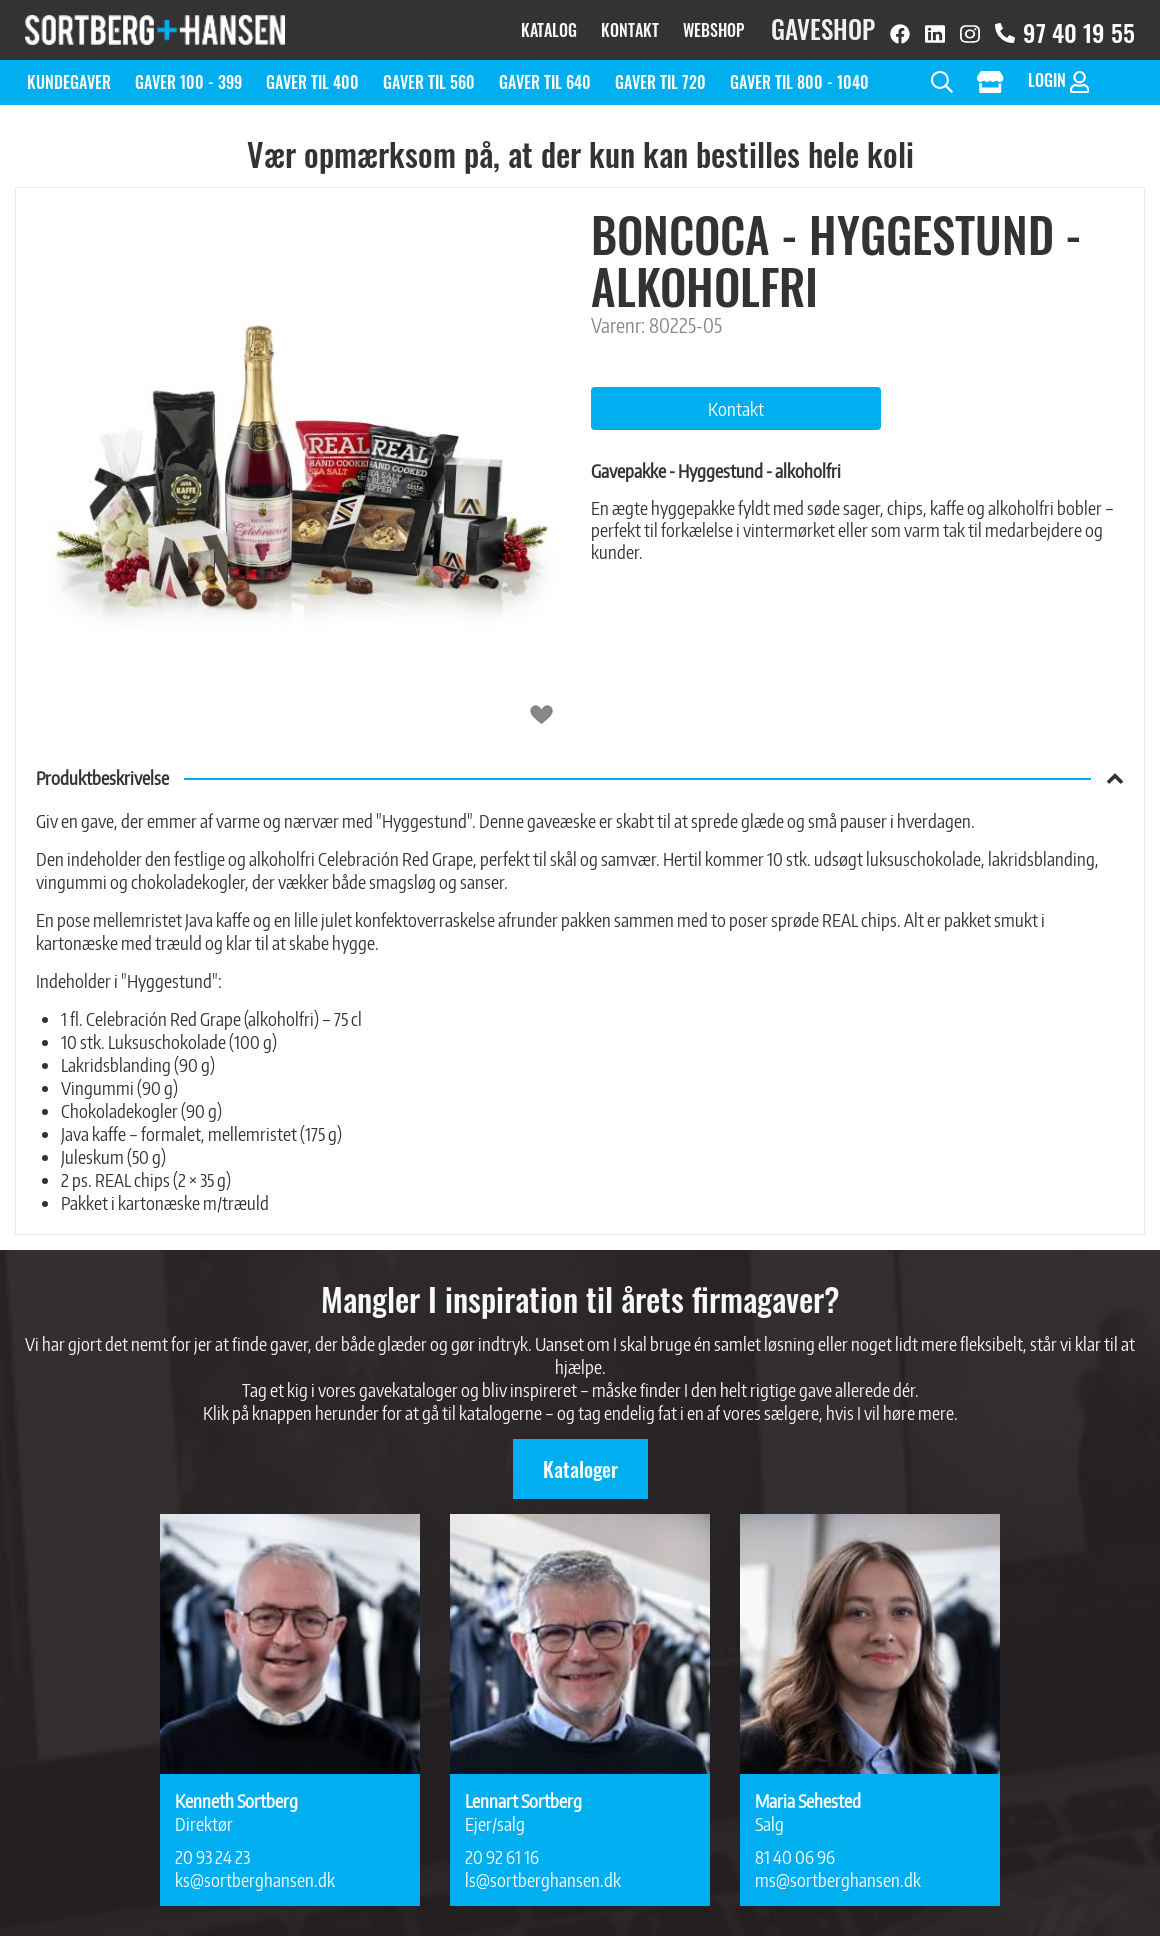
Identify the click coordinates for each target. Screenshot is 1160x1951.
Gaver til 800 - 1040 (799, 72)
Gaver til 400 (312, 72)
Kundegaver (69, 72)
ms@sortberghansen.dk (838, 1869)
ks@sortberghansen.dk (255, 1869)
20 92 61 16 (502, 1846)
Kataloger (580, 1459)
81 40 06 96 (795, 1846)
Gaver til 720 (660, 72)
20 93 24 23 (212, 1846)
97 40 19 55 (1065, 27)
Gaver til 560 (429, 72)
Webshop (713, 25)
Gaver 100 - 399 (188, 72)
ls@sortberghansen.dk (543, 1869)
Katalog (549, 25)
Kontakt (630, 25)
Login (1058, 70)
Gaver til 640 (545, 72)
